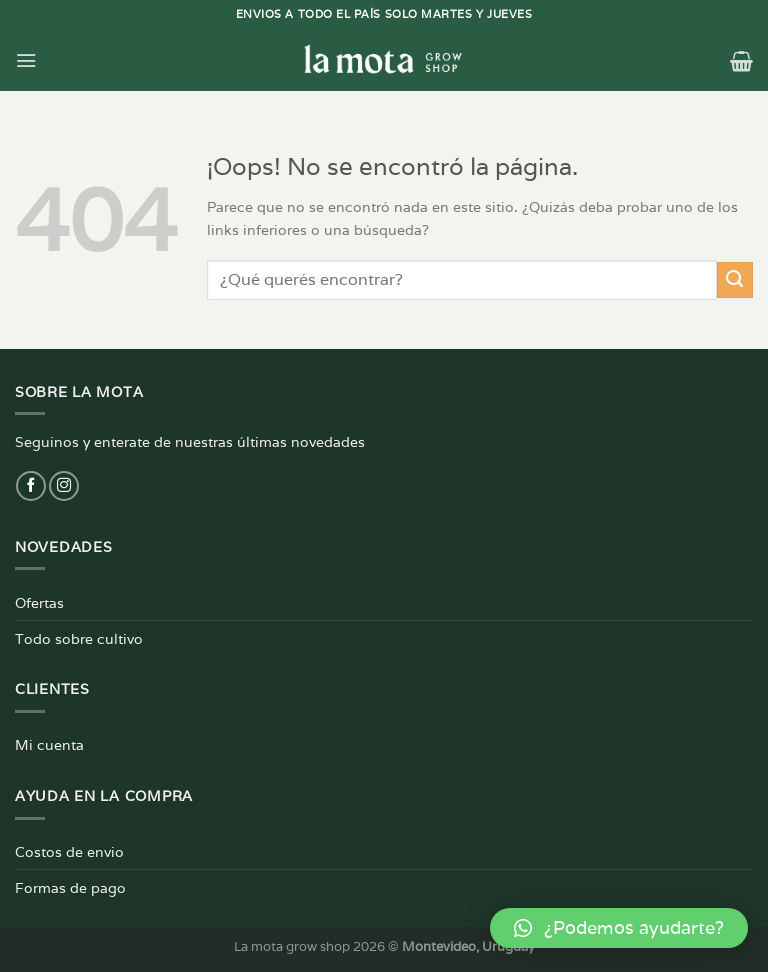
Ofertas (39, 602)
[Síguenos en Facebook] (31, 486)
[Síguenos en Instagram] (64, 486)
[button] (619, 928)
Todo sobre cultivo (79, 638)
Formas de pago (70, 887)
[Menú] (26, 60)
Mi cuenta (49, 744)
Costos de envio (69, 851)
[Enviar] (735, 280)
